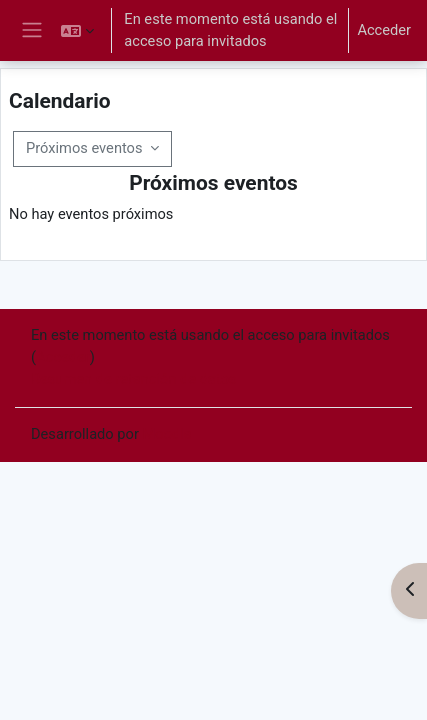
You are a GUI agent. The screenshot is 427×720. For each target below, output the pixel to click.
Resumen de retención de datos (133, 379)
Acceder (384, 30)
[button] (77, 30)
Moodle (167, 434)
